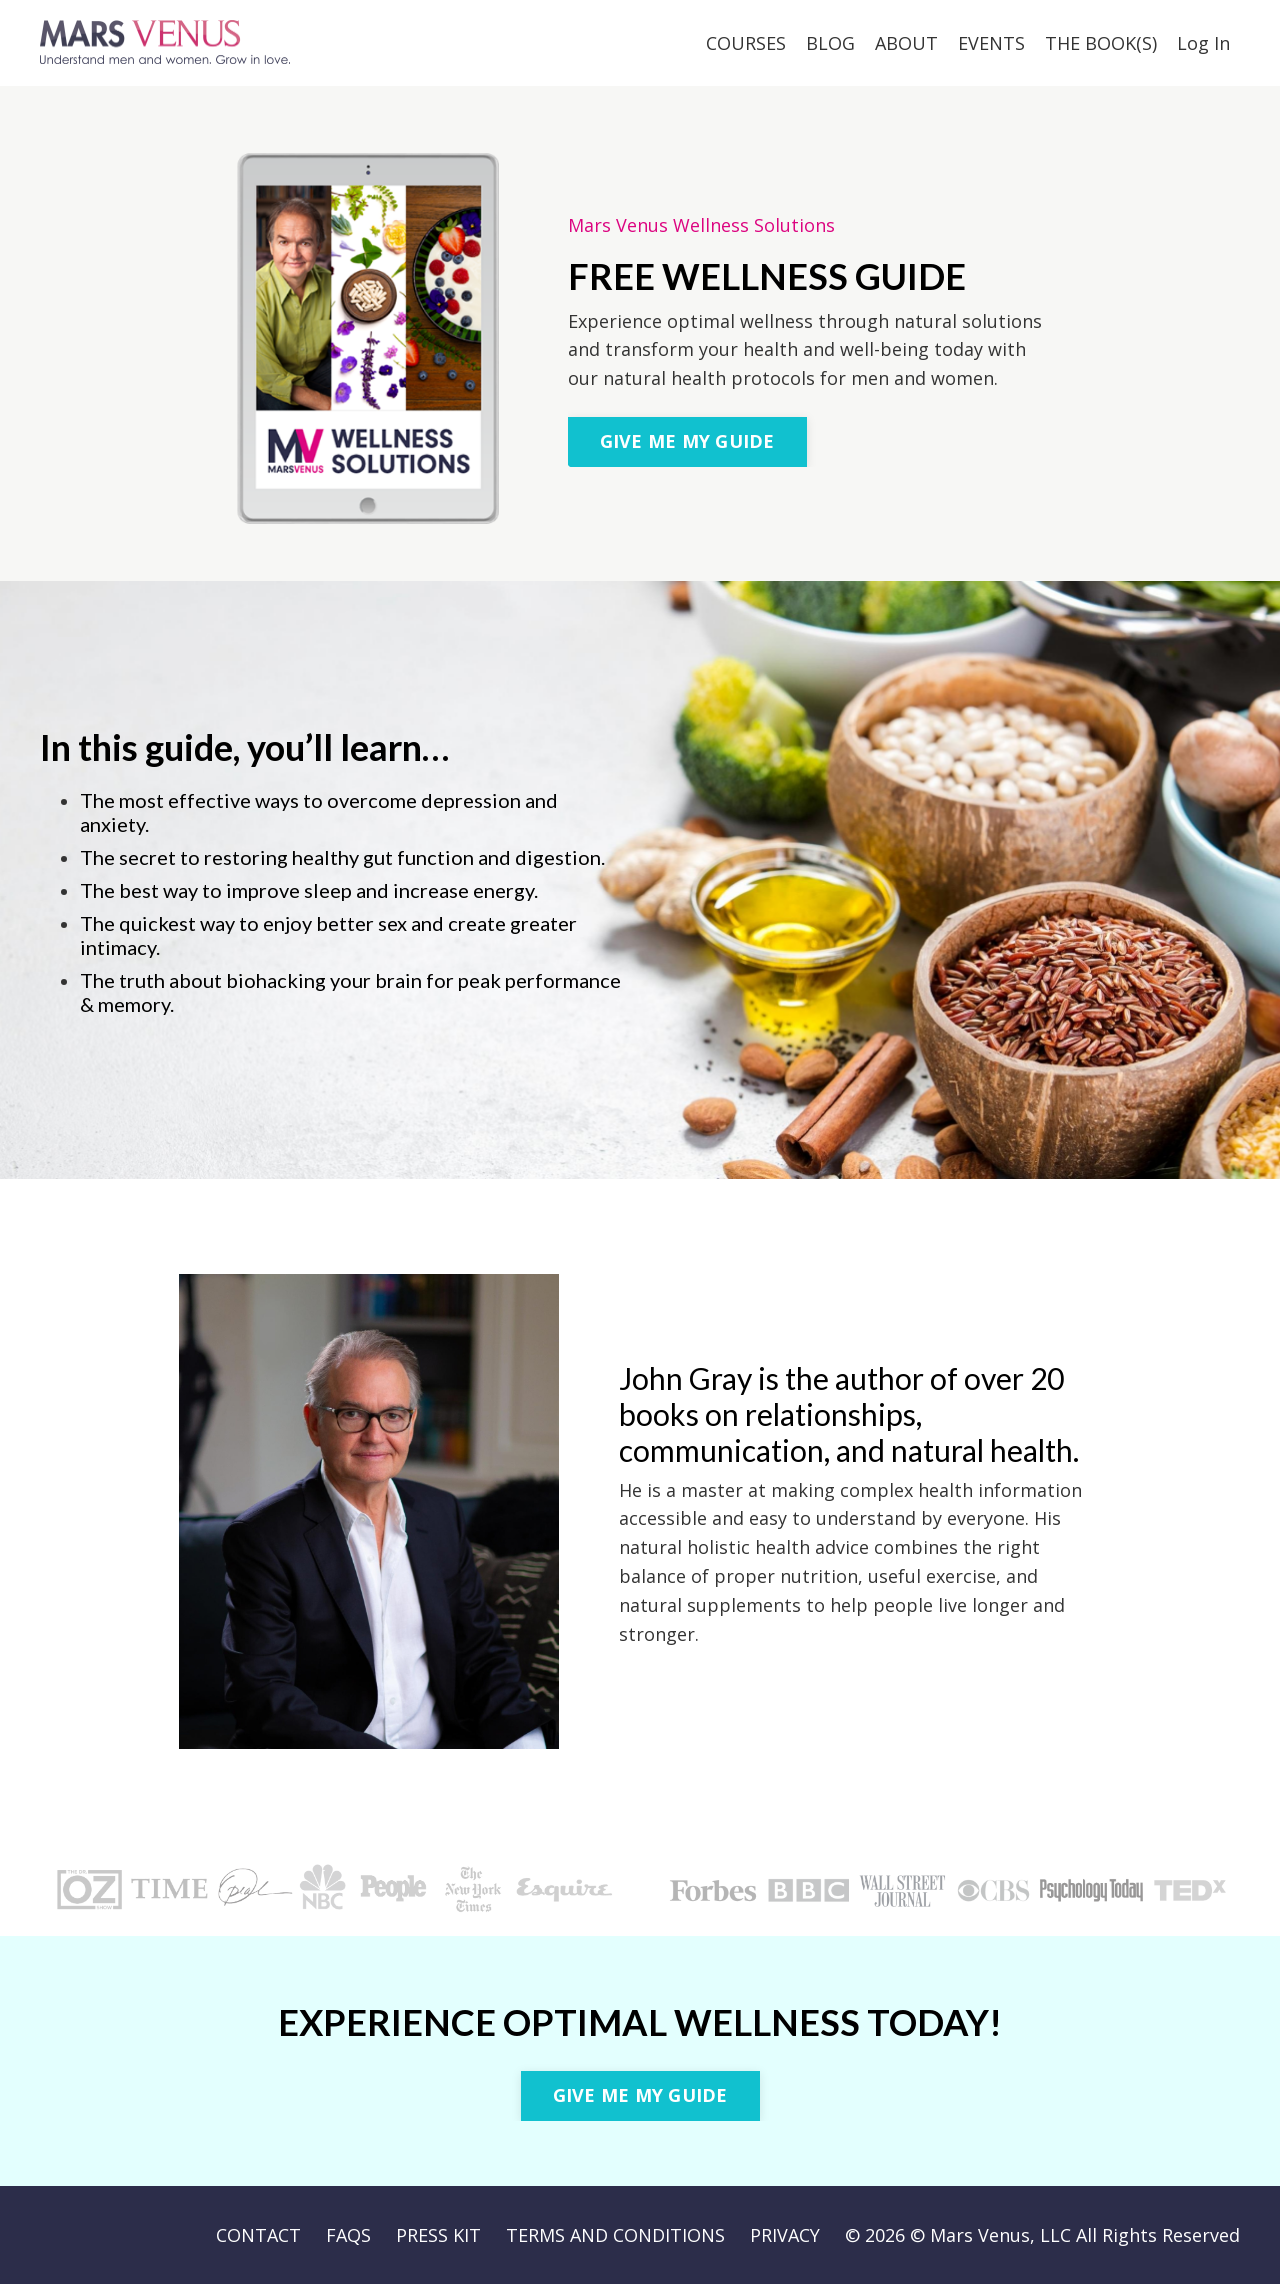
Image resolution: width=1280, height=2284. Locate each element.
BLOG (830, 43)
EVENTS (991, 43)
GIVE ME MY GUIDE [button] (687, 441)
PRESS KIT (438, 2235)
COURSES (746, 43)
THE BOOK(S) (1101, 43)
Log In (1203, 43)
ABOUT (906, 43)
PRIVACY (785, 2235)
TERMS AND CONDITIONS (615, 2235)
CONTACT (258, 2235)
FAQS (348, 2235)
